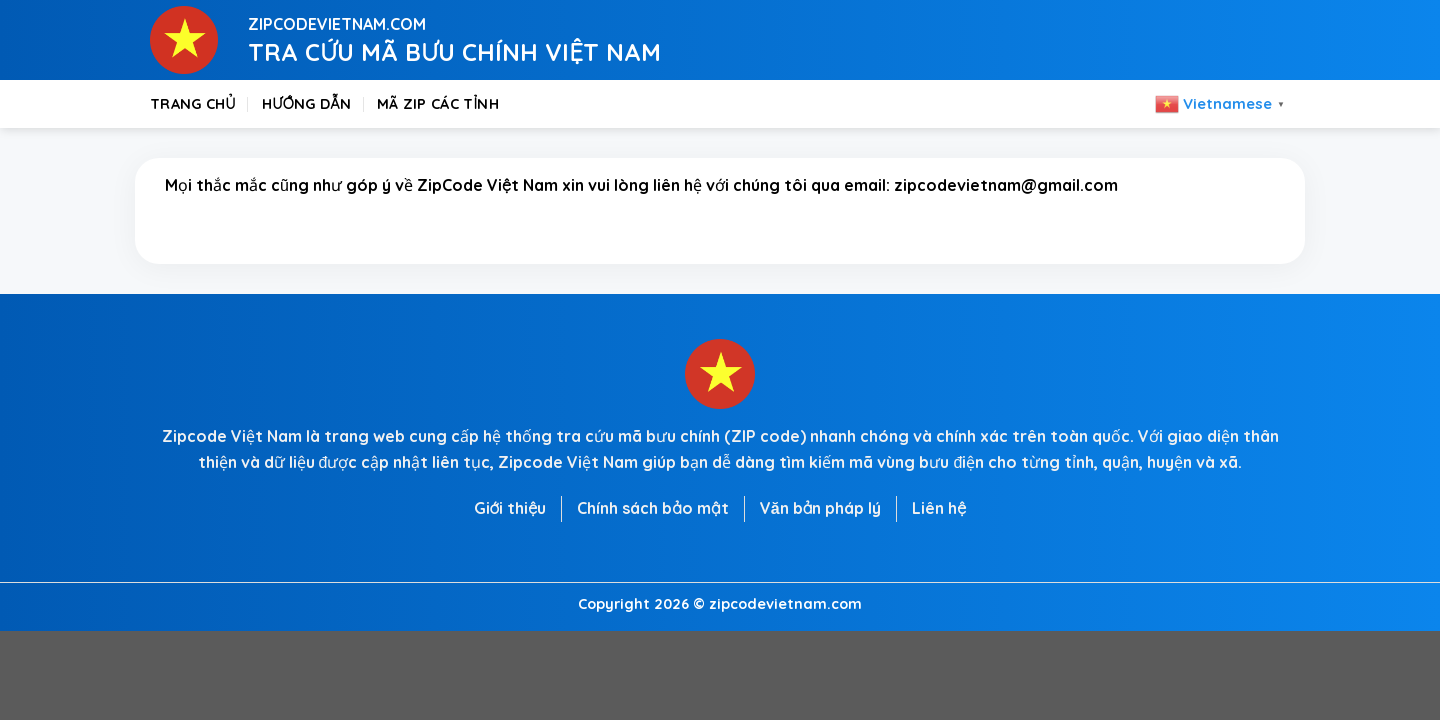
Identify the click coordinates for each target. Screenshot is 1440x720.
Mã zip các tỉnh (438, 104)
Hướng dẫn (306, 104)
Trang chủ (193, 104)
